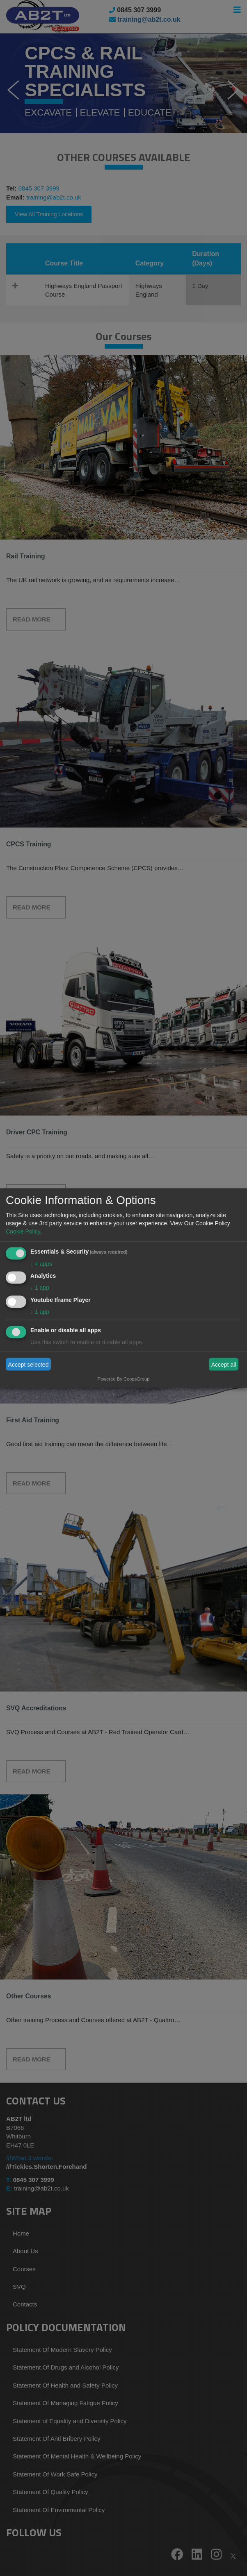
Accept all (223, 1364)
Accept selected (28, 1364)
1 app (39, 1287)
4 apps (41, 1263)
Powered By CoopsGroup (124, 1378)
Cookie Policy (23, 1231)
